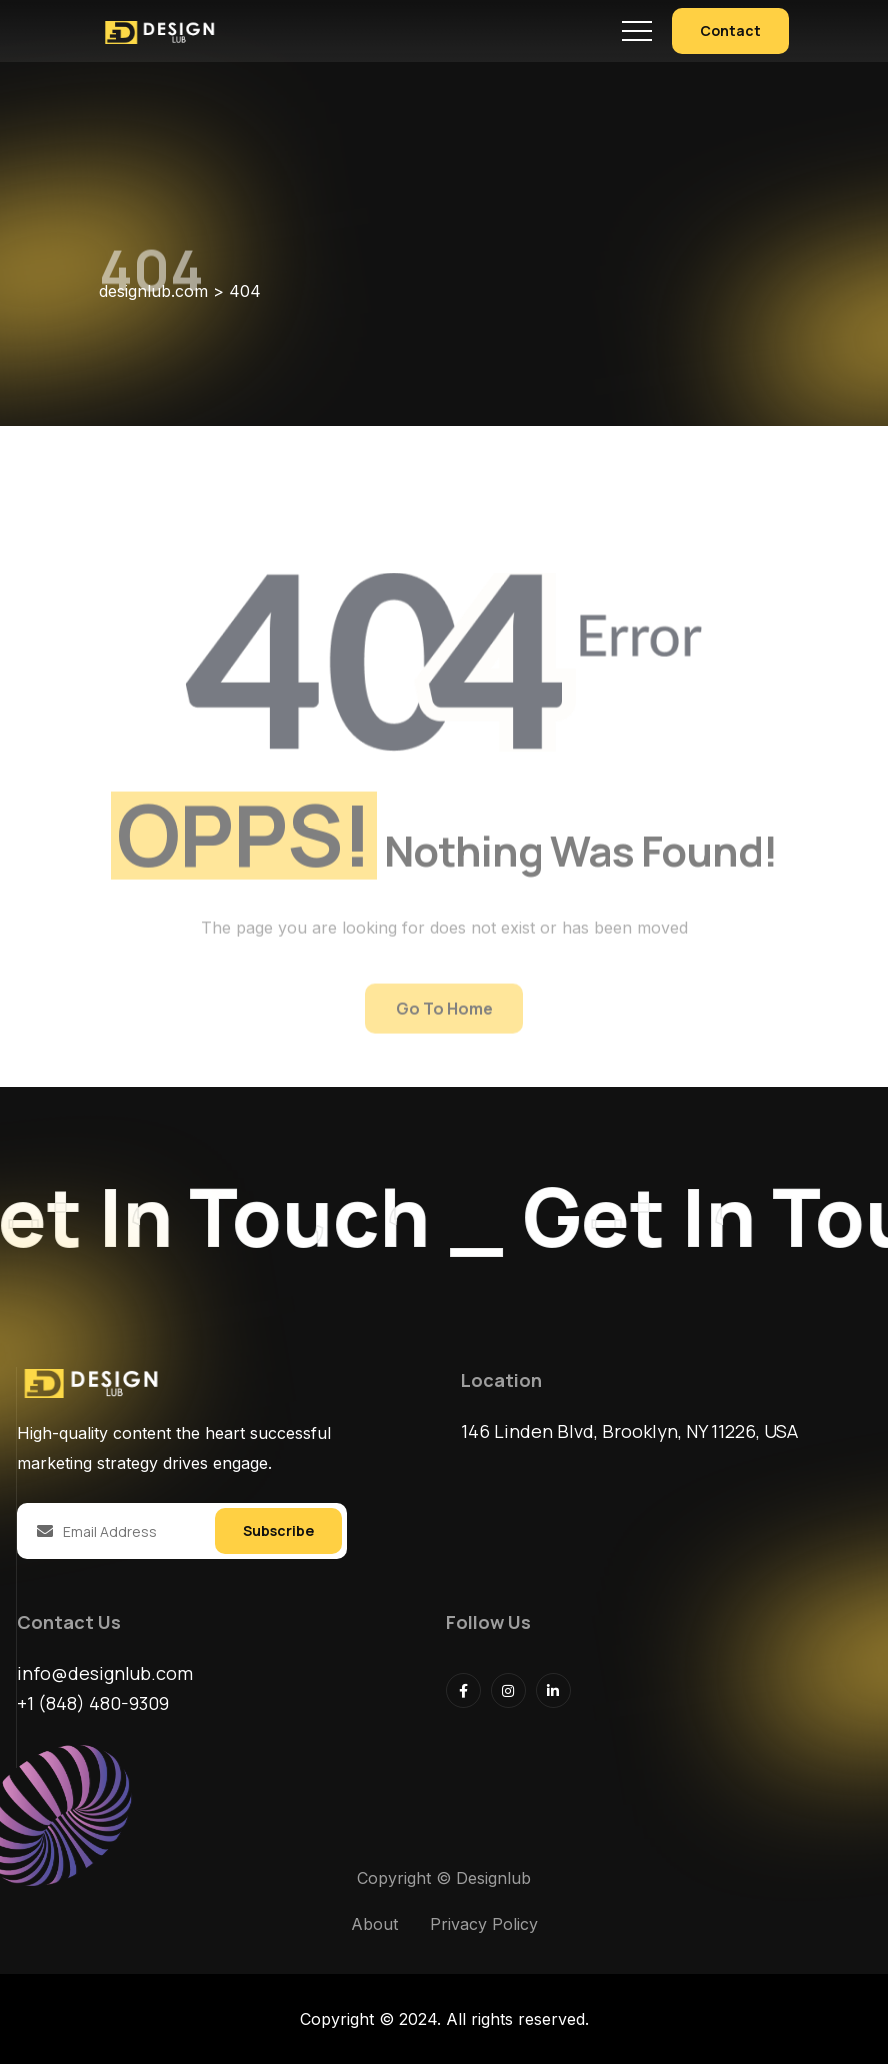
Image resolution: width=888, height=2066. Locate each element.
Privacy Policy (484, 1926)
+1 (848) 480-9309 (93, 1705)
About (374, 1926)
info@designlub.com (105, 1675)
